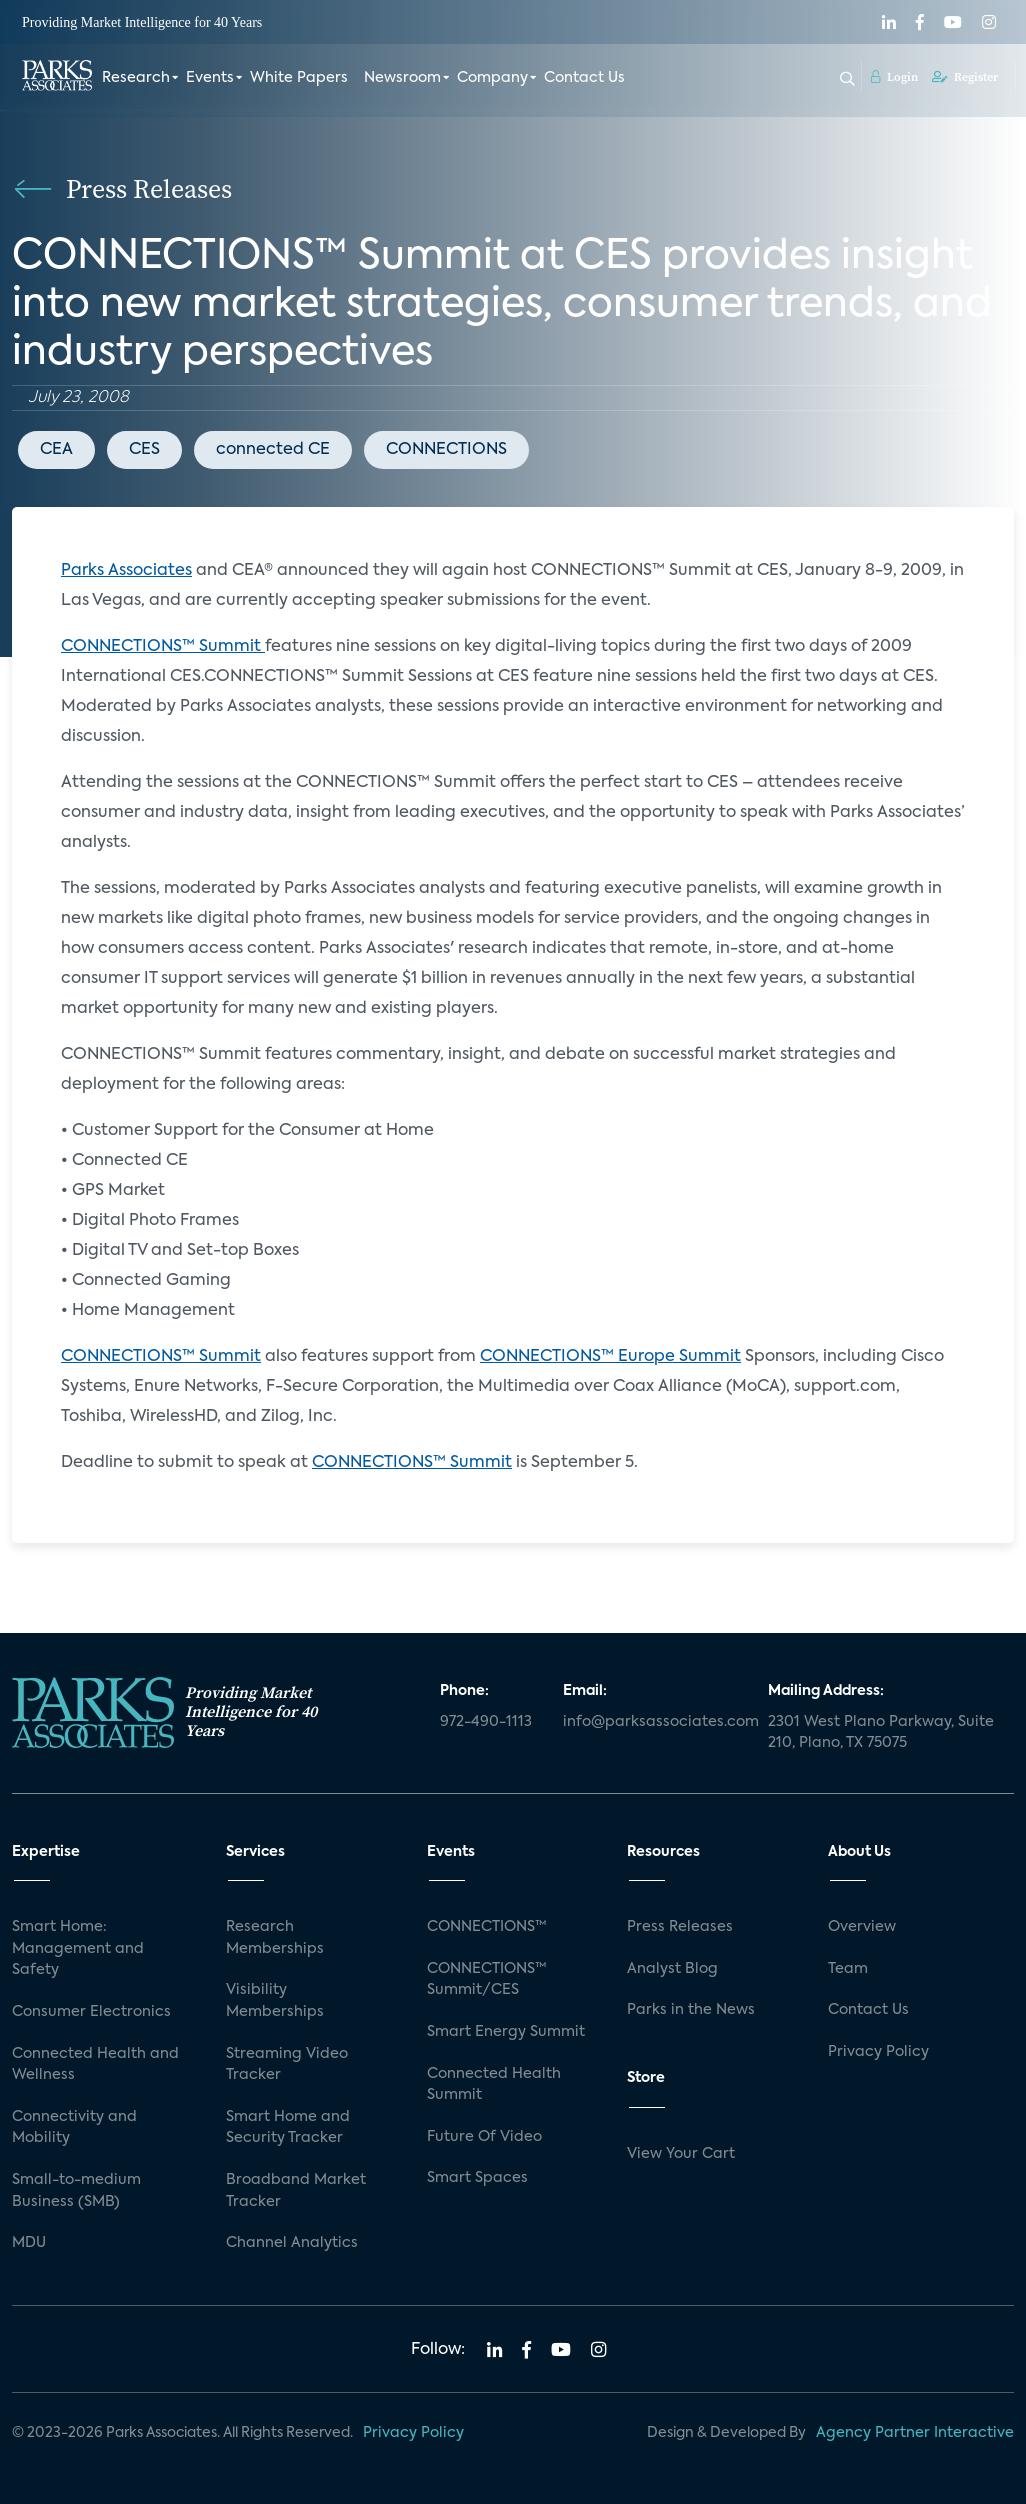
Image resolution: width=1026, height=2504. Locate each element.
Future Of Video (484, 2137)
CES (144, 450)
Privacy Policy (878, 2052)
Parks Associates (126, 571)
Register (965, 77)
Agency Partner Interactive (915, 2433)
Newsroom (402, 78)
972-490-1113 (486, 1722)
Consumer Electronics (91, 2012)
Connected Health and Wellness (95, 2065)
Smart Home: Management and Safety (78, 1948)
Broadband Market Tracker (296, 2191)
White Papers (299, 78)
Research (136, 78)
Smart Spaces (477, 2178)
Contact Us (584, 78)
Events (210, 78)
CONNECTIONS (446, 450)
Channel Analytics (292, 2243)
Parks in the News (691, 2010)
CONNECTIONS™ (487, 1927)
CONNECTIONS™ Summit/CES (487, 1980)
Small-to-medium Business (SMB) (76, 2191)
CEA (56, 450)
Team (848, 1969)
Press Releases (680, 1927)
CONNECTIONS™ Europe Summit (610, 1357)
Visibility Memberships (275, 2001)
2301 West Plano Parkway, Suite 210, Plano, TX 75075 (881, 1733)
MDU (29, 2243)
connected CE (273, 450)
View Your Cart (681, 2154)
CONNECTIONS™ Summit (163, 647)
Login (894, 77)
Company (492, 78)
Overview (862, 1927)
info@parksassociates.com (653, 1722)
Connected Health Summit (494, 2085)
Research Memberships (275, 1938)
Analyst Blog (672, 1969)
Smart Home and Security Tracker (288, 2128)
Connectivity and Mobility (74, 2128)
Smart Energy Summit (506, 2032)
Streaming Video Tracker (287, 2065)
